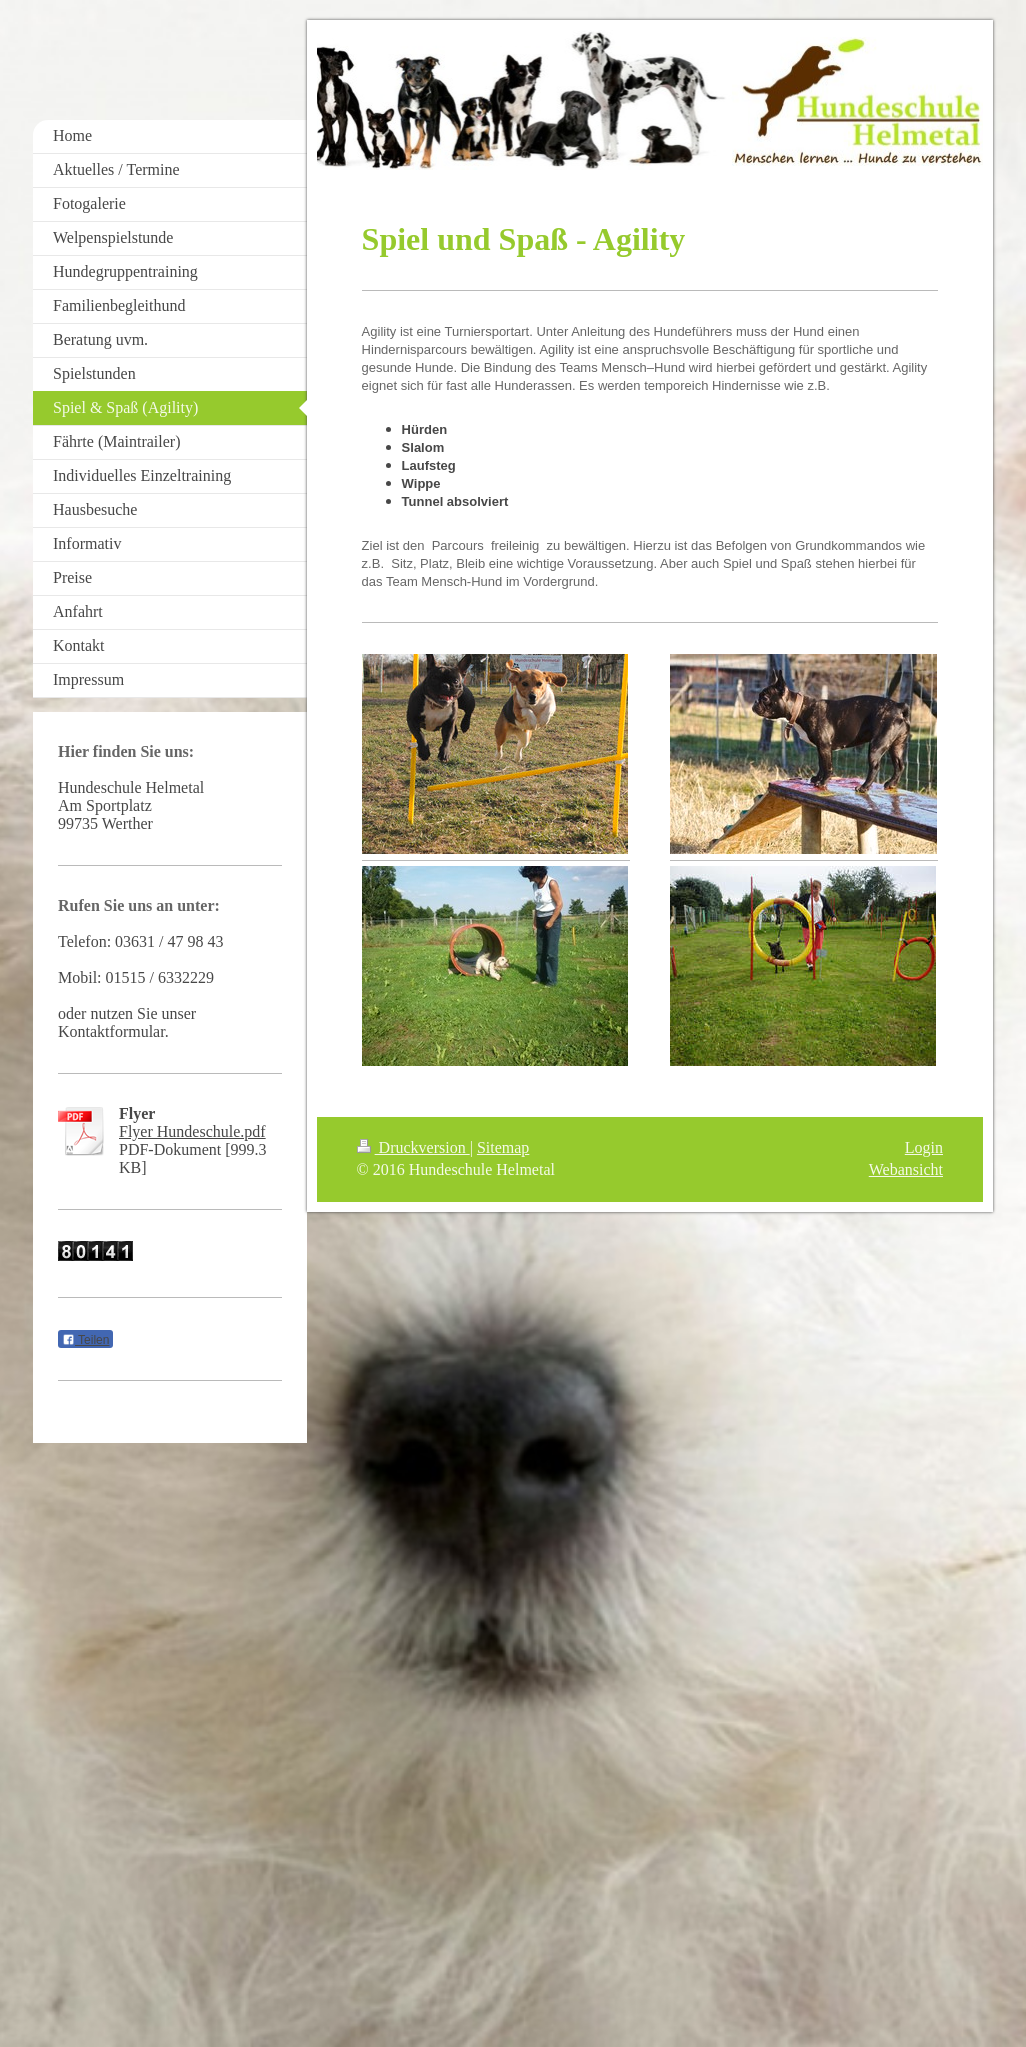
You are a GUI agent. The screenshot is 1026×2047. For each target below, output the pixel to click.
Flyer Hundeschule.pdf (192, 1131)
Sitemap (503, 1147)
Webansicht (906, 1169)
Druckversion (413, 1147)
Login (924, 1147)
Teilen (85, 1340)
